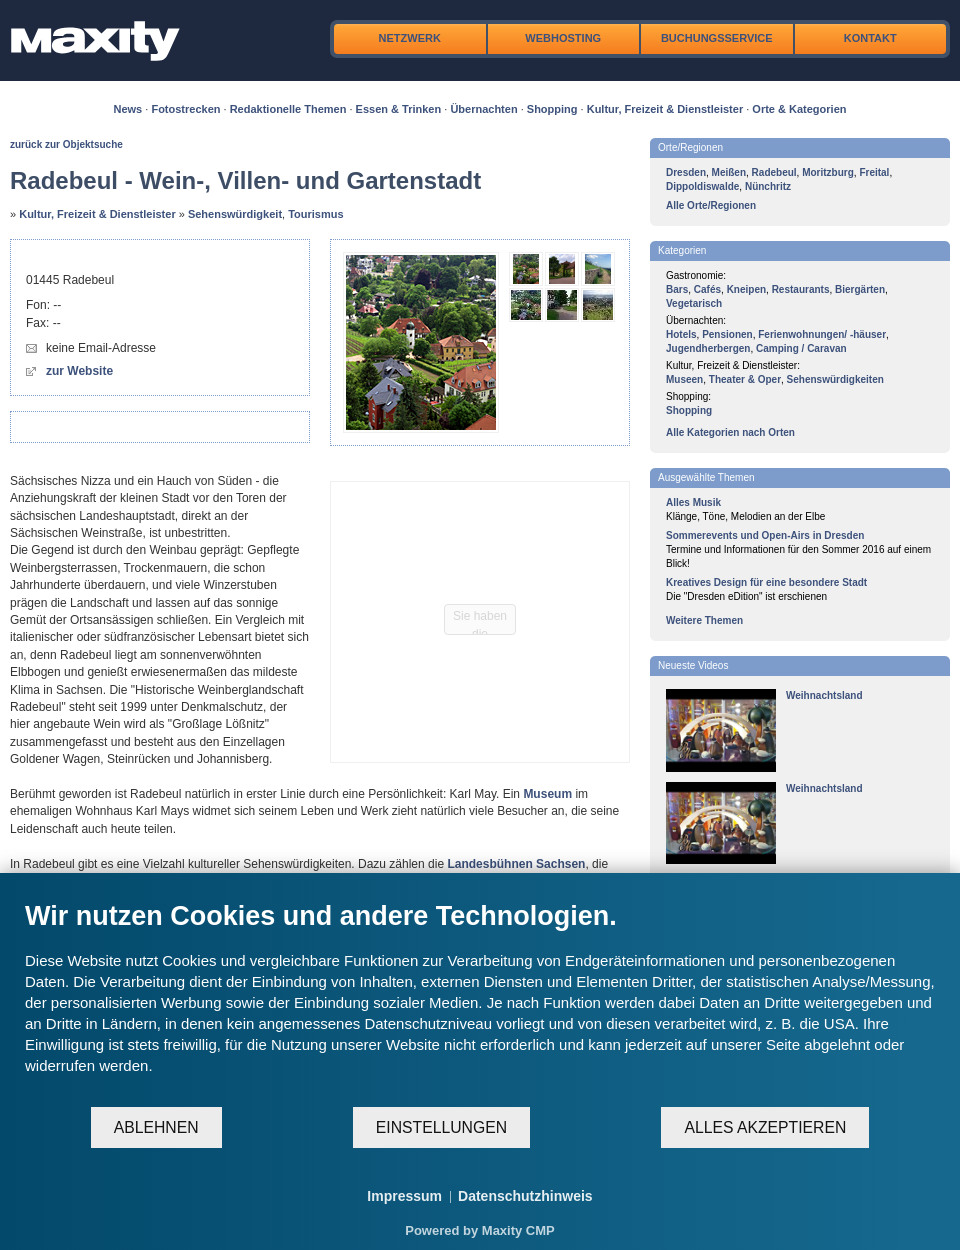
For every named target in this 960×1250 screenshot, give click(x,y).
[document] (480, 1002)
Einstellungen (441, 1127)
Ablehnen (156, 1127)
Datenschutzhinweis (525, 1196)
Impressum (404, 1196)
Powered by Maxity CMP (480, 1230)
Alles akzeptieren (765, 1127)
